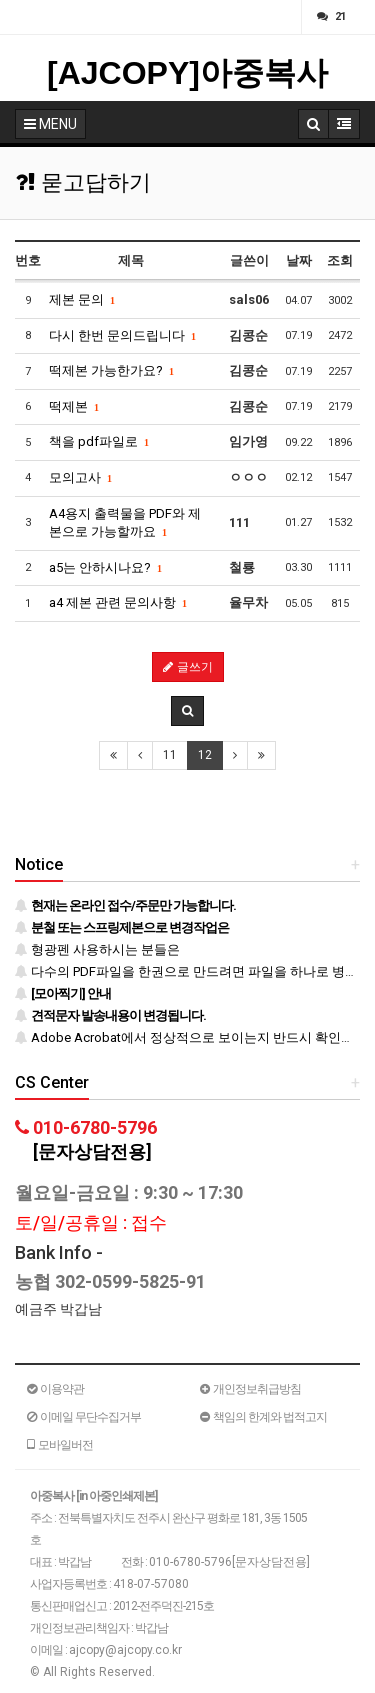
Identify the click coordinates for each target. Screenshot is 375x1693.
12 (205, 755)
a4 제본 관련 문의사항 (118, 602)
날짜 (299, 260)
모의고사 (80, 477)
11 (170, 755)
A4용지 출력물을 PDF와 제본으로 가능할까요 (125, 523)
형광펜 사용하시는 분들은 (97, 949)
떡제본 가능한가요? (111, 370)
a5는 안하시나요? (105, 567)
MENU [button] (50, 124)
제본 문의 (82, 299)
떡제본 (74, 406)
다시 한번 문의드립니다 (122, 335)
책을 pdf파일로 (99, 441)
